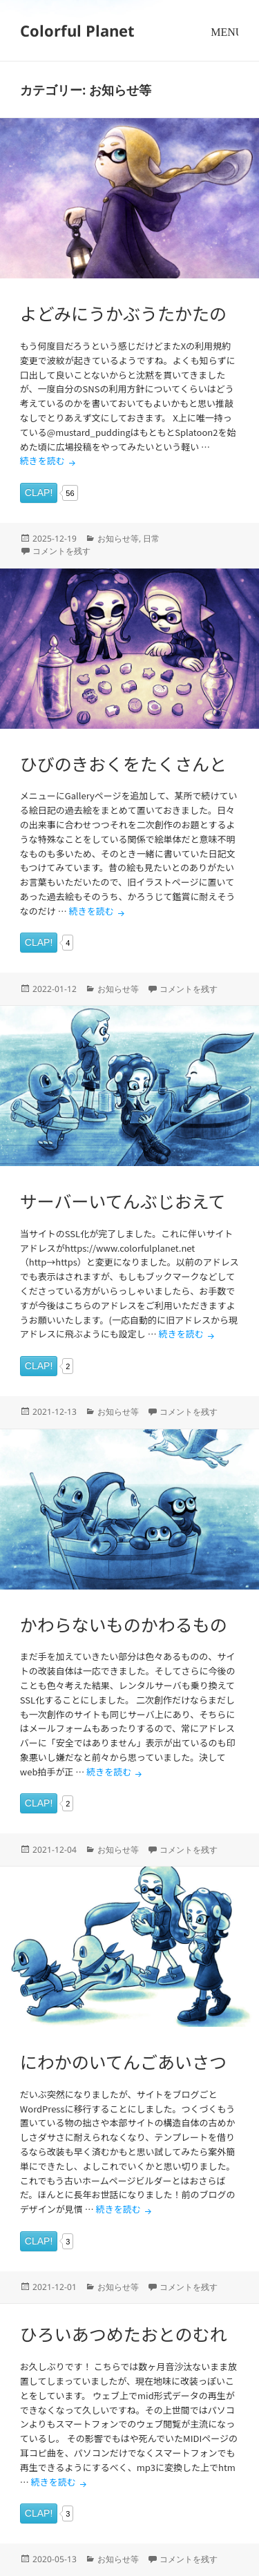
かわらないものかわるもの (123, 1624)
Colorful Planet (77, 30)
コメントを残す (61, 551)
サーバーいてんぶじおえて (123, 1200)
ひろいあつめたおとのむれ (123, 2333)
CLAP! (38, 492)
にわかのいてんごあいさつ (123, 2061)
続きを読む (49, 460)
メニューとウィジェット (224, 44)
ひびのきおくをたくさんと (123, 763)
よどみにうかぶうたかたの (123, 312)
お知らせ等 (118, 538)
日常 (151, 538)
